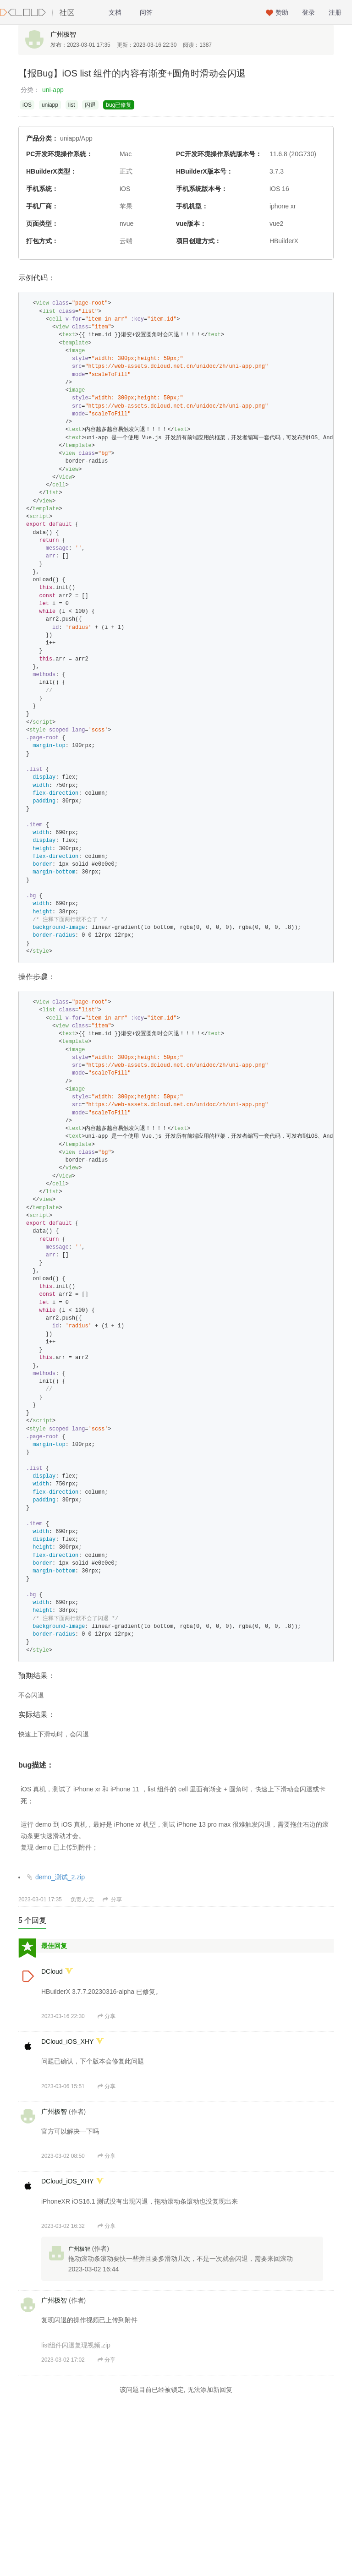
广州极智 (63, 34)
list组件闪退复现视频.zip (75, 2345)
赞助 (281, 12)
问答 (146, 12)
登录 (308, 12)
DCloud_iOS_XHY (67, 2041)
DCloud (52, 1971)
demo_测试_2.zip (56, 1877)
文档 (115, 12)
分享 (112, 1899)
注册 (335, 12)
